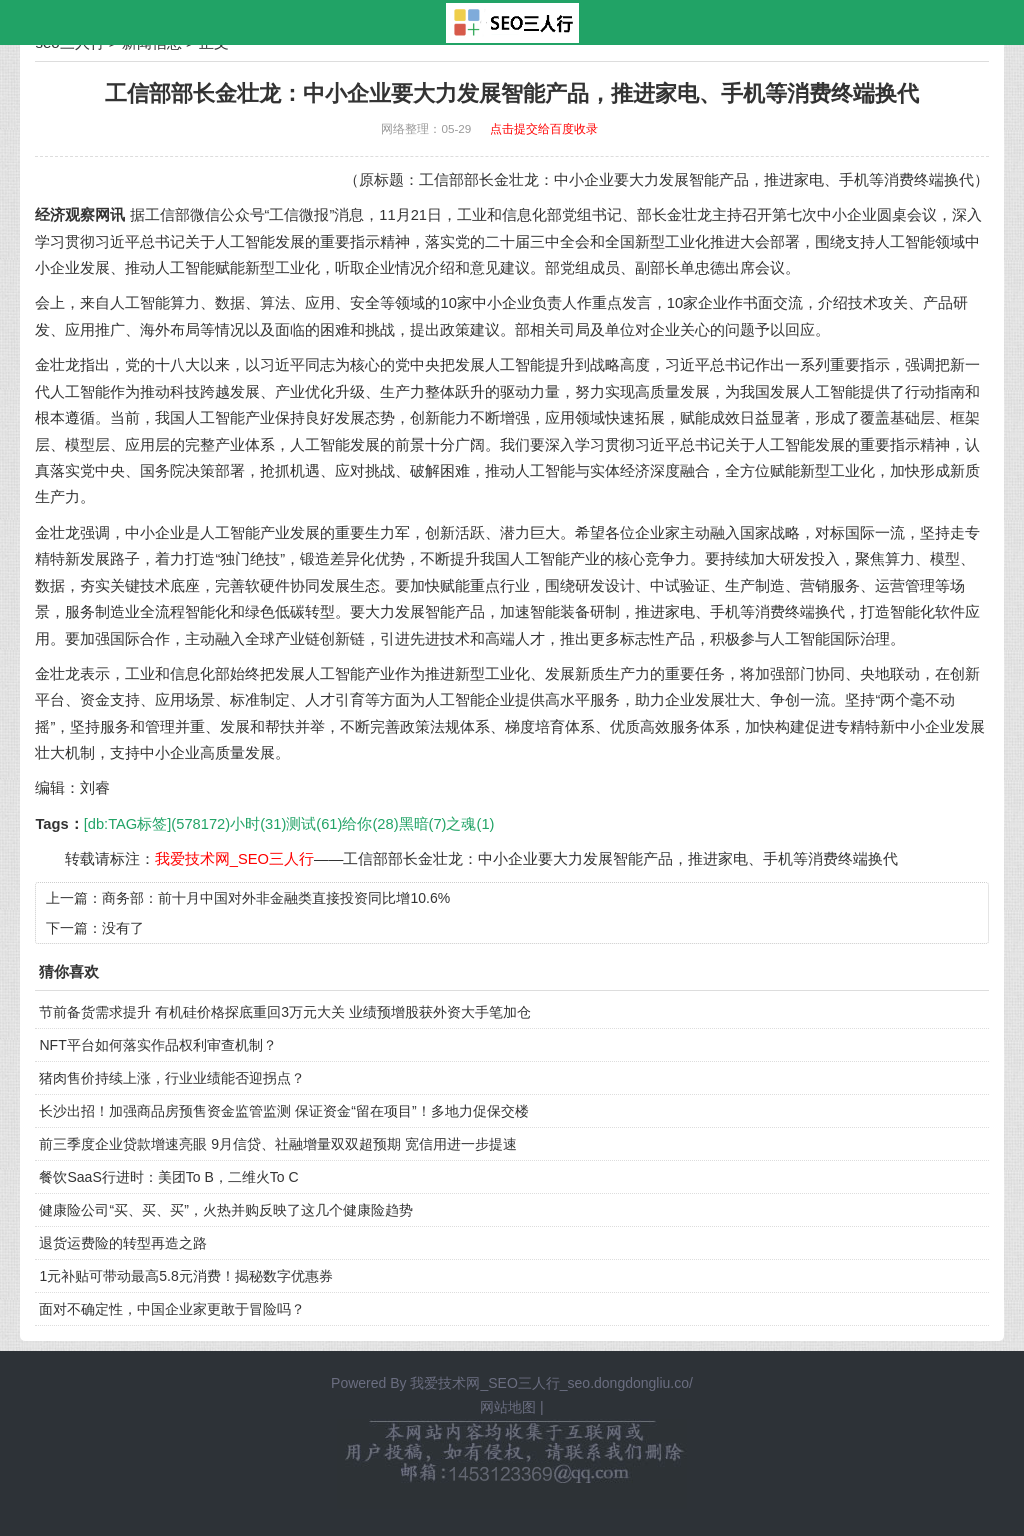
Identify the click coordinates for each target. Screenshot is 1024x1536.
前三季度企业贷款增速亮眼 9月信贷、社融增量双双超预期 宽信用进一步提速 (278, 1144)
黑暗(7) (423, 824)
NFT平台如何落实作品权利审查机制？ (157, 1045)
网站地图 (508, 1407)
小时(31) (258, 824)
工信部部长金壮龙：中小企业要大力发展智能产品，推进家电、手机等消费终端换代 (620, 859)
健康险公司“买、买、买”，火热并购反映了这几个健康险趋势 (225, 1210)
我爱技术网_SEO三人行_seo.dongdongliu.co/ (551, 1383)
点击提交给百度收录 (544, 128)
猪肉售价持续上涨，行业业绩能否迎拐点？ (172, 1078)
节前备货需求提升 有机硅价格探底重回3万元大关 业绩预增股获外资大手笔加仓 (285, 1012)
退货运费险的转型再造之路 (123, 1243)
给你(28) (370, 824)
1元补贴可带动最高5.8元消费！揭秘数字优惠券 (185, 1276)
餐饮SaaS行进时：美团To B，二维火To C (168, 1177)
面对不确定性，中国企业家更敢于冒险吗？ (172, 1309)
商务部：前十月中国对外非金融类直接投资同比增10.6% (276, 898)
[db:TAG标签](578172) (157, 824)
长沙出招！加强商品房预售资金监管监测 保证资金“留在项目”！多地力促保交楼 (283, 1111)
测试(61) (314, 824)
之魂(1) (470, 824)
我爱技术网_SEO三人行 (234, 859)
